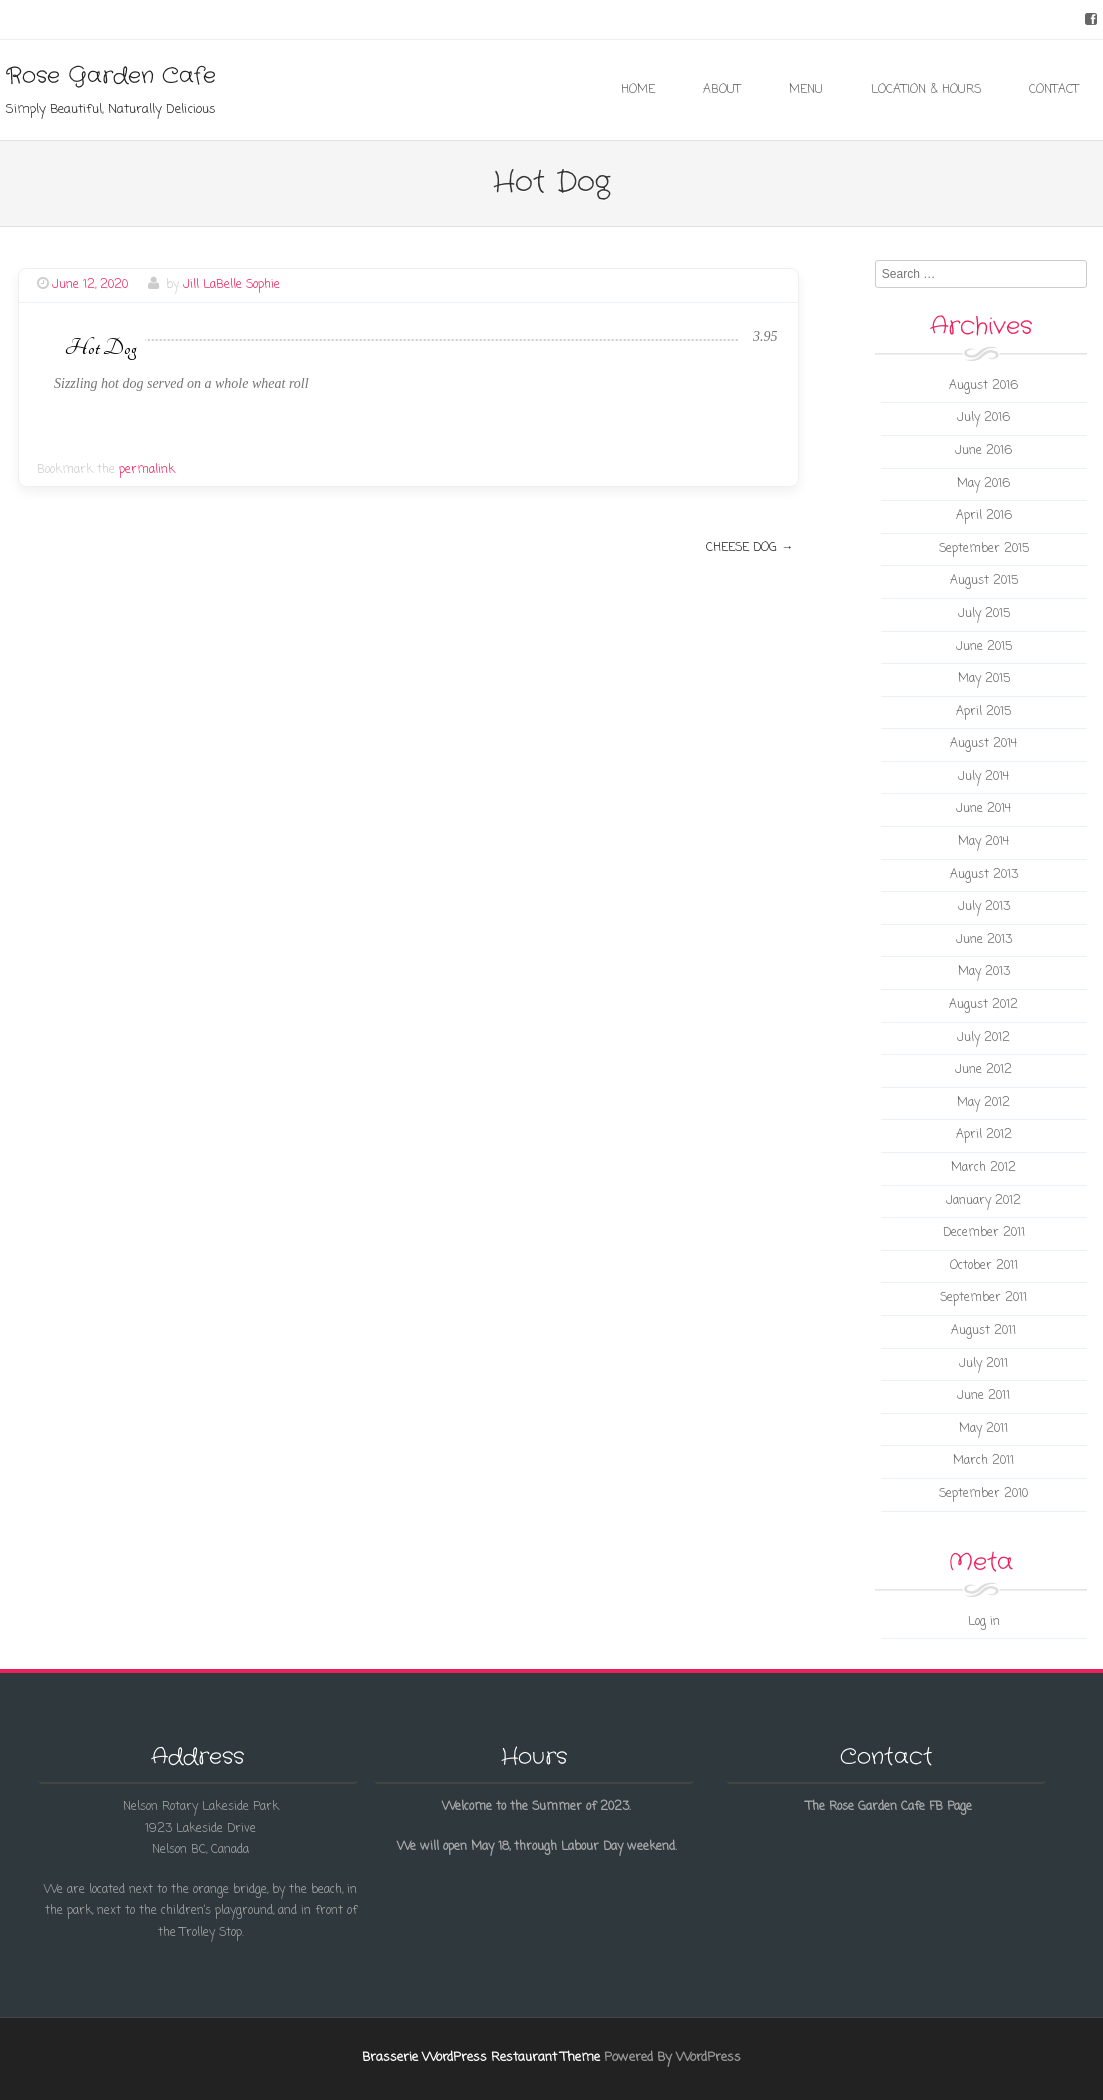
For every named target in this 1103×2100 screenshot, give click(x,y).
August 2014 (983, 744)
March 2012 (983, 1168)
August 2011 (983, 1331)
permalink (147, 470)
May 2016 (983, 484)
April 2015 (983, 712)
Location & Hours (926, 90)
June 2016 (983, 451)
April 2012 (984, 1135)
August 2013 (984, 875)
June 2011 (983, 1396)
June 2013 (984, 940)
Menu (806, 90)
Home (638, 90)
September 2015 (984, 549)
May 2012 (983, 1103)
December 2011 (984, 1233)
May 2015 (984, 679)
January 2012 (983, 1201)
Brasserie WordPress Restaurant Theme (481, 2057)
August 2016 (983, 386)
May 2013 (984, 972)
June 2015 (984, 647)
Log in (984, 1622)
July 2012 (983, 1038)
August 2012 (983, 1005)
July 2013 (984, 907)
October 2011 (984, 1266)
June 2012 (983, 1070)
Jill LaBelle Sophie (231, 285)
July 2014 (983, 777)
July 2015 (984, 614)
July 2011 (983, 1364)
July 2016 (983, 418)
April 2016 (984, 516)
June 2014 (983, 809)
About (722, 90)
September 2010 (983, 1494)
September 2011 (983, 1298)
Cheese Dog (749, 548)
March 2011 (983, 1461)
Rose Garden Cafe (111, 76)
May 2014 (983, 842)
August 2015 (984, 581)
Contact (1054, 90)
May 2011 (983, 1429)
